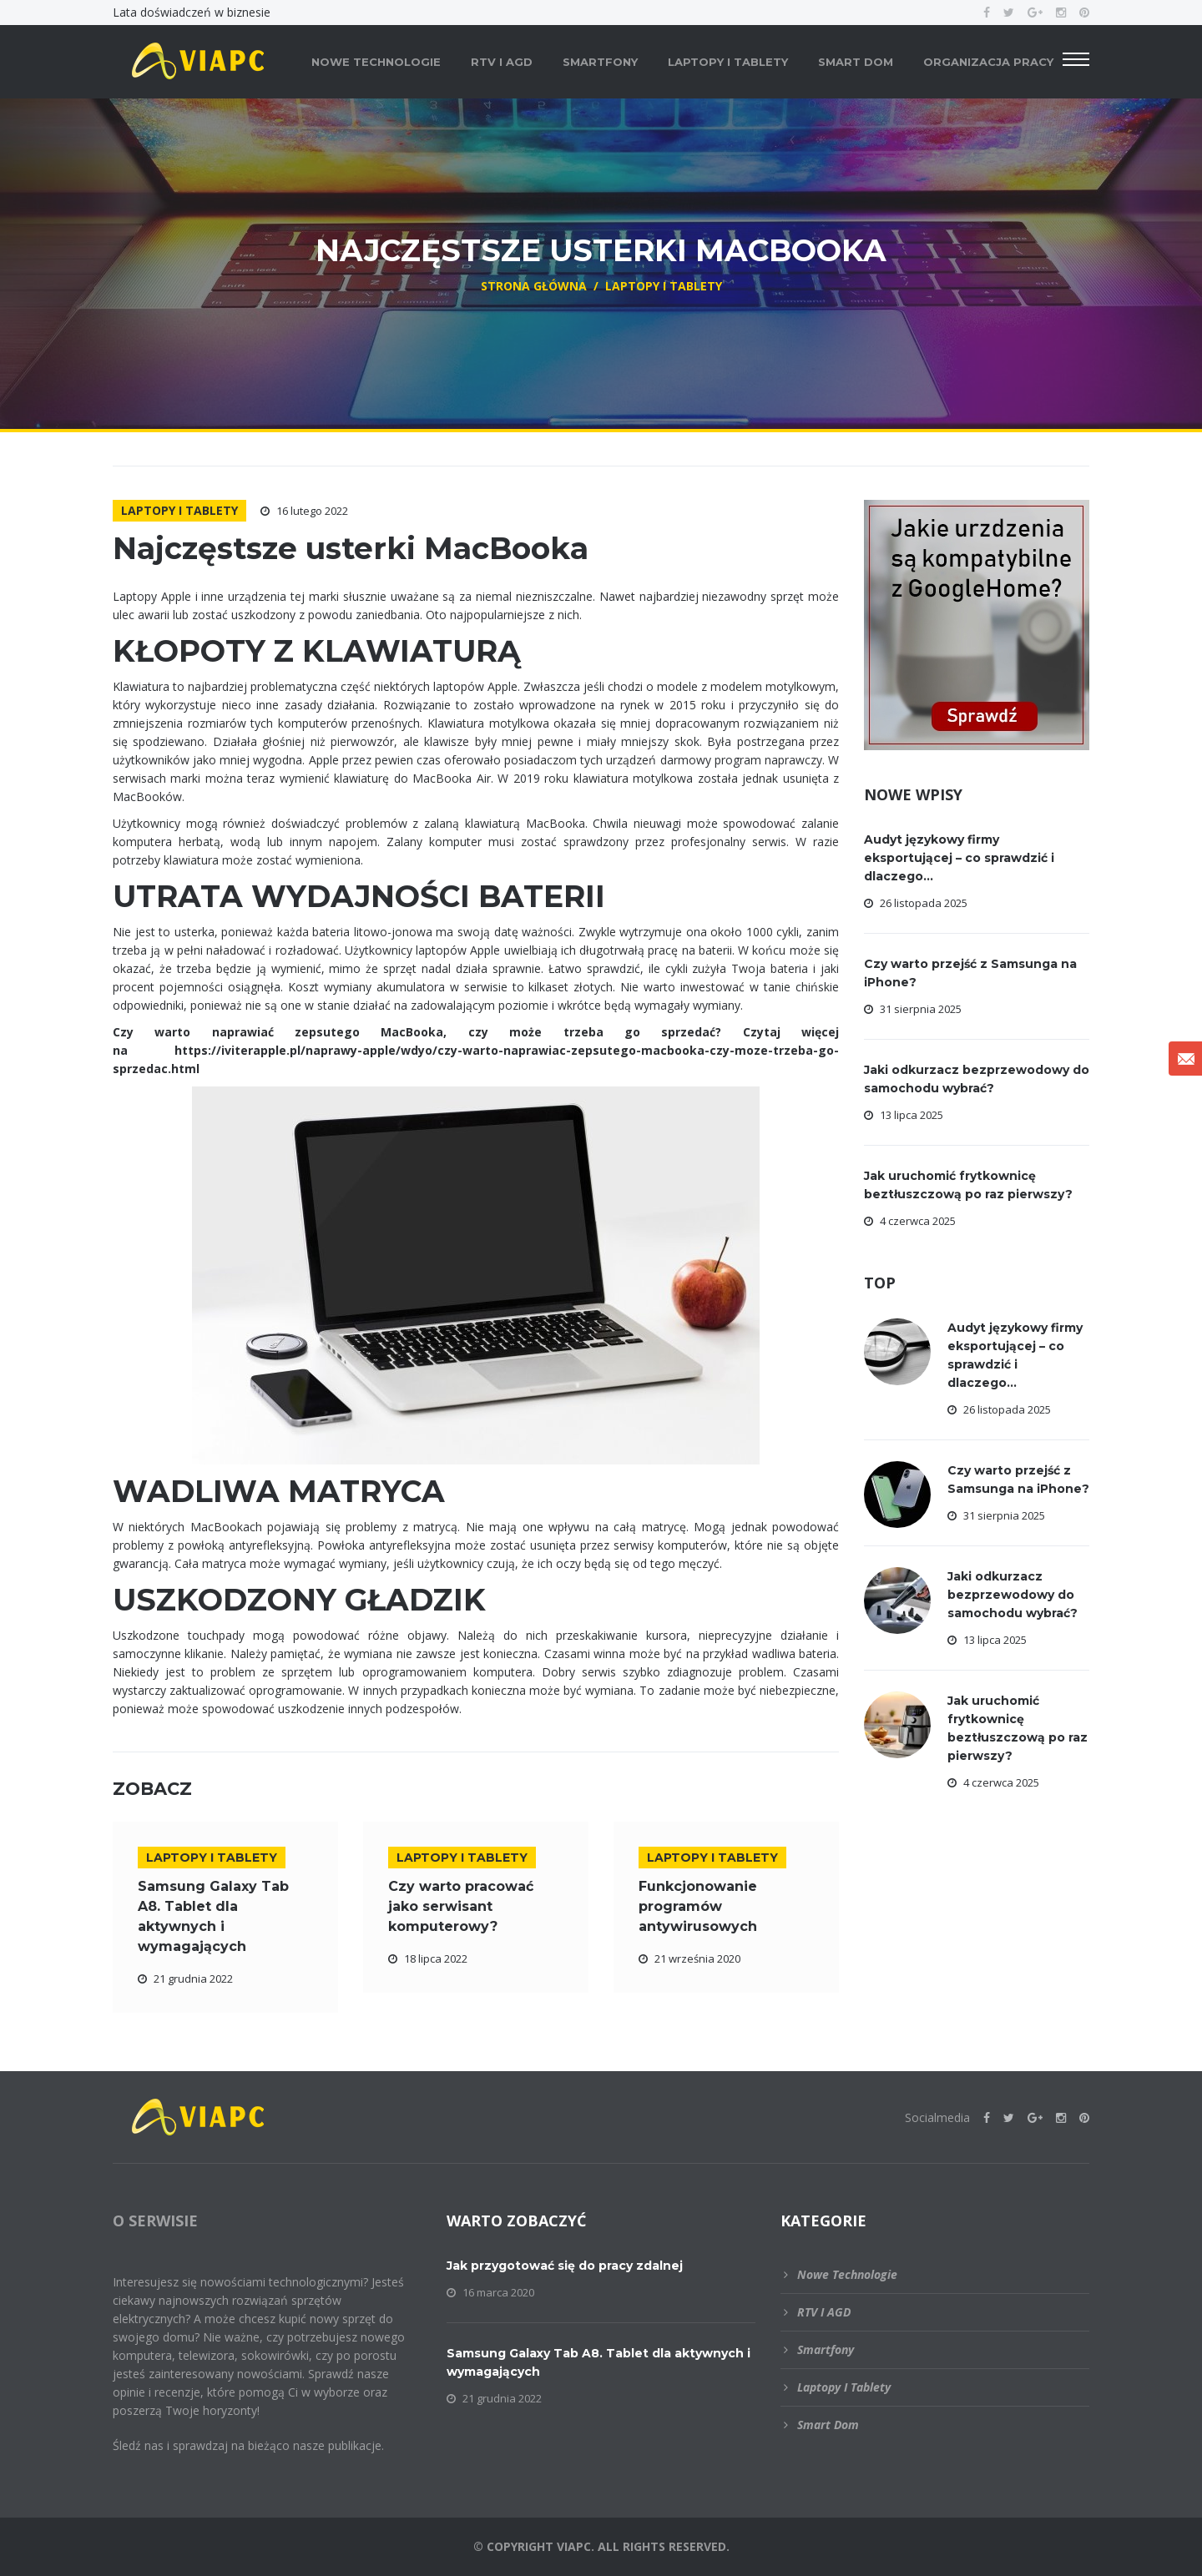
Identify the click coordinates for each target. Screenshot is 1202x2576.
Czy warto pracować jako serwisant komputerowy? (460, 1906)
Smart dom (855, 61)
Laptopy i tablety (728, 61)
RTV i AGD (502, 61)
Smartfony (600, 61)
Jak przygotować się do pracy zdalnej (565, 2265)
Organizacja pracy (988, 61)
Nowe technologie (376, 61)
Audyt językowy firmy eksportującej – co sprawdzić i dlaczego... (959, 858)
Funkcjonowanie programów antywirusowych (698, 1906)
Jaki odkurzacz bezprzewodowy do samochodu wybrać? (1012, 1595)
